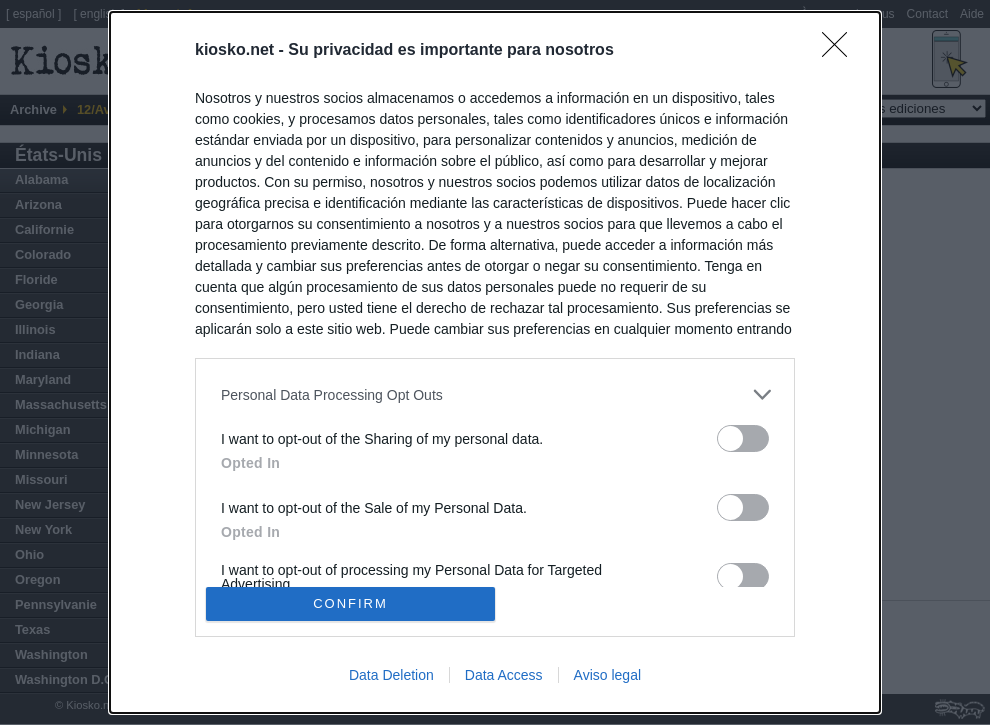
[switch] (743, 438)
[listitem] (495, 394)
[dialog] (495, 362)
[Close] (841, 51)
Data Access (504, 675)
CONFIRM (350, 602)
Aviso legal (607, 675)
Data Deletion (391, 675)
